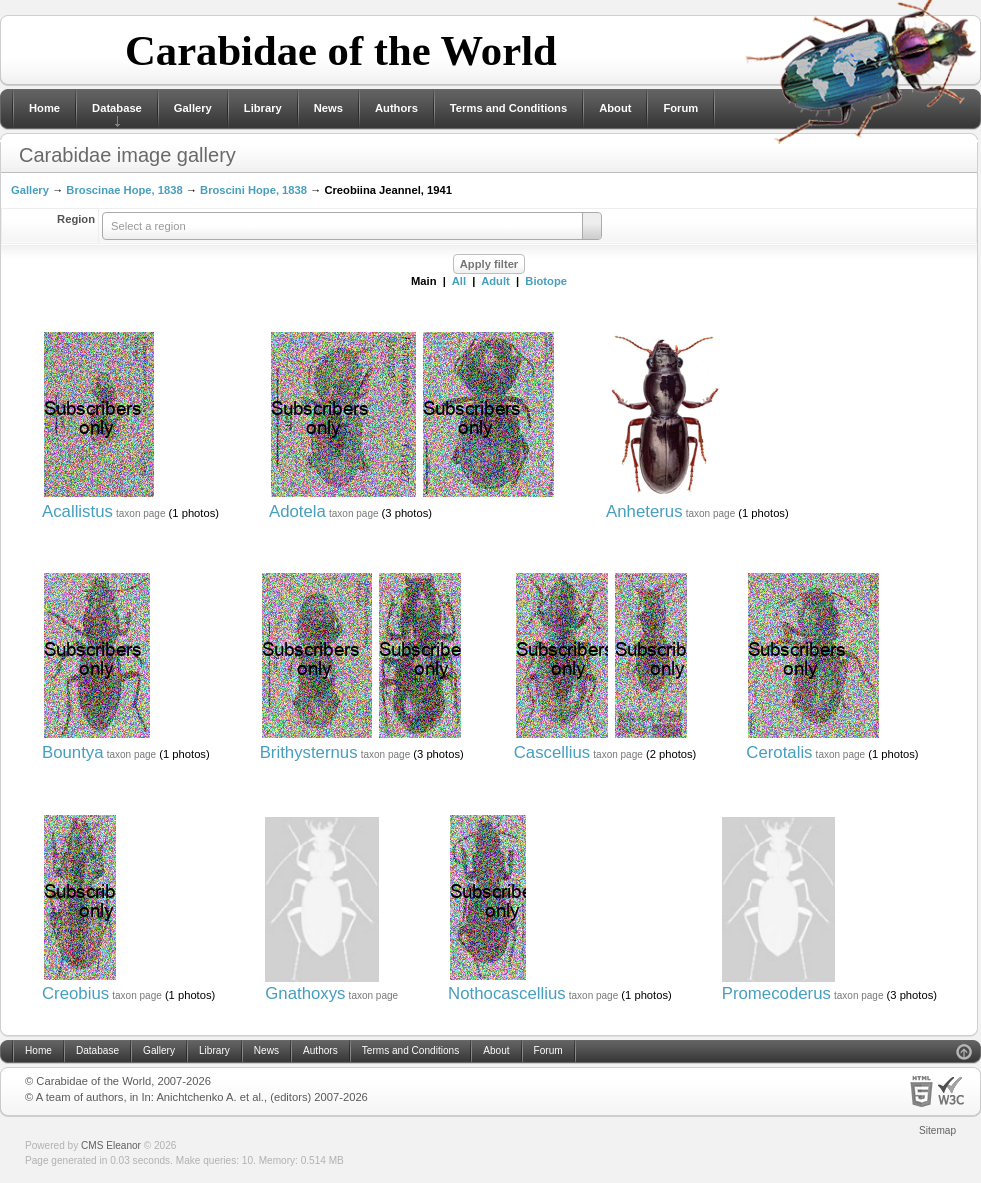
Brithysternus (309, 752)
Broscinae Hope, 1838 (124, 190)
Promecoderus (776, 993)
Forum (680, 108)
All (459, 281)
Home (44, 108)
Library (263, 108)
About (615, 108)
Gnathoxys (305, 993)
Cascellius (552, 752)
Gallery (193, 108)
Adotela (297, 511)
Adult (495, 281)
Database (117, 108)
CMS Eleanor (111, 1145)
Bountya (73, 752)
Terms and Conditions (508, 108)
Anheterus (644, 511)
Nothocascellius (507, 993)
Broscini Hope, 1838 (253, 190)
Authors (396, 108)
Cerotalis (779, 752)
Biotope (546, 281)
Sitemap (937, 1130)
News (328, 108)
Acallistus (77, 511)
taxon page (141, 513)
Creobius (75, 993)
